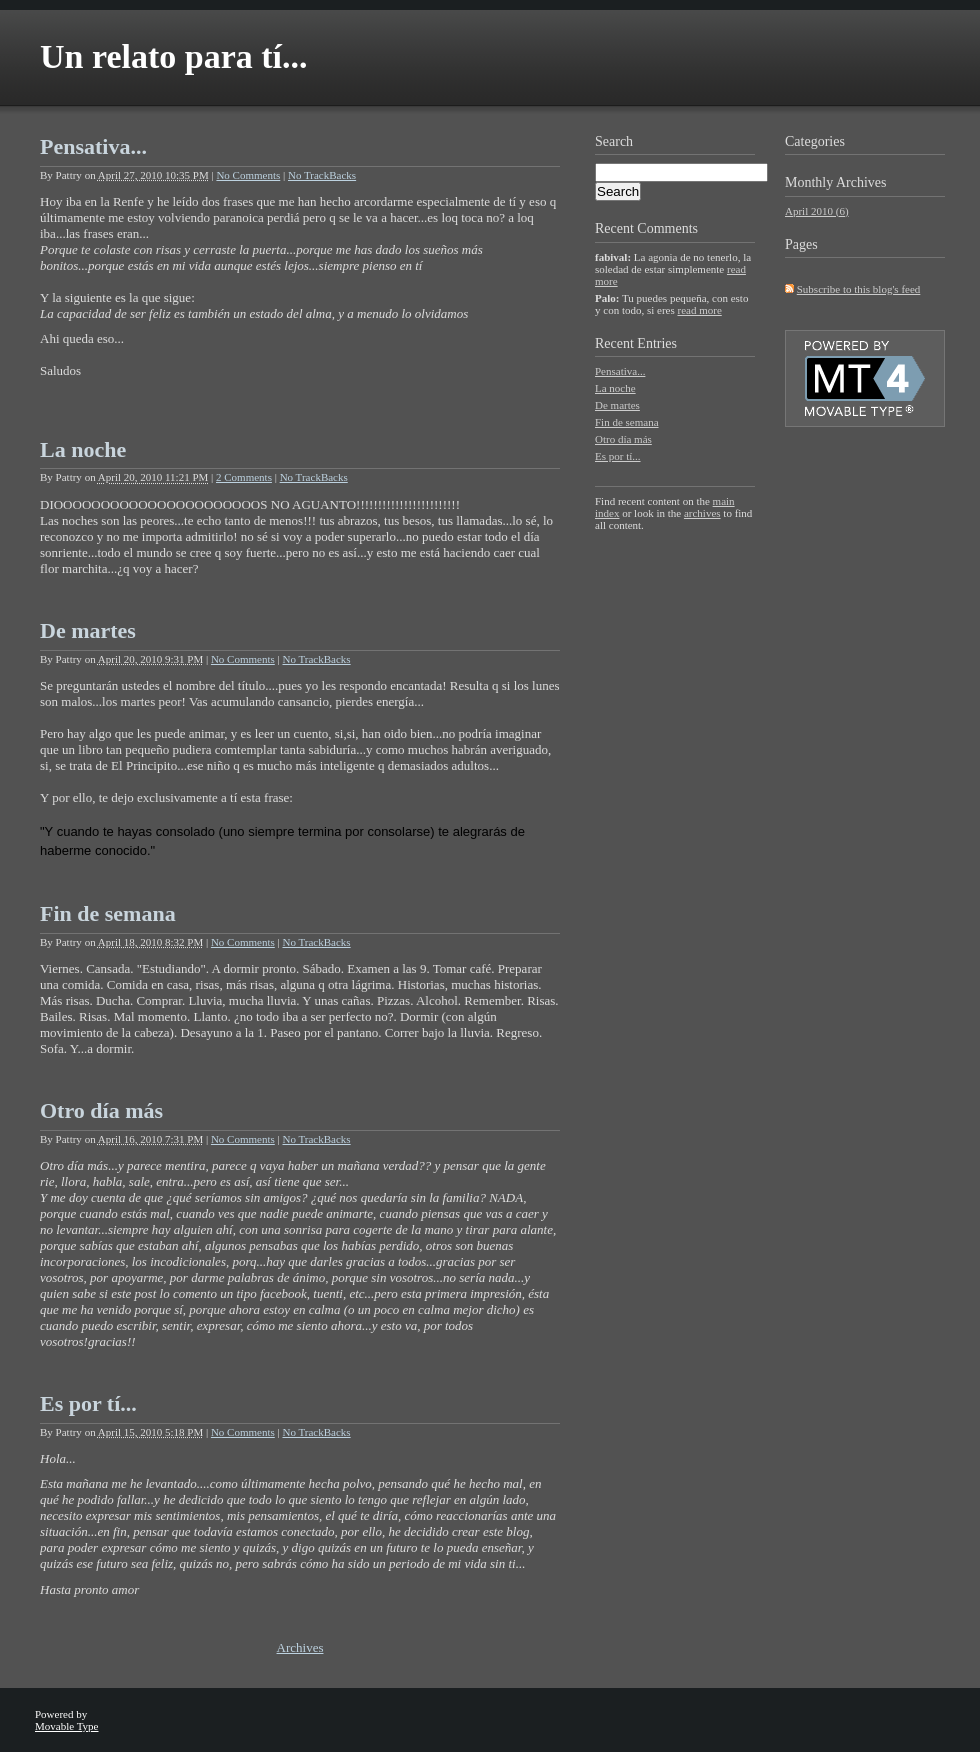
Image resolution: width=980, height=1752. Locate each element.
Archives (300, 1647)
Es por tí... (88, 1403)
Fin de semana (108, 913)
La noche (83, 449)
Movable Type (67, 1726)
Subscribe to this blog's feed (859, 289)
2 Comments (244, 477)
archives (702, 513)
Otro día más (101, 1110)
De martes (88, 630)
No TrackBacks (322, 175)
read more (699, 310)
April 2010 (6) (817, 211)
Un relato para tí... (174, 56)
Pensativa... (93, 146)
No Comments (248, 175)
